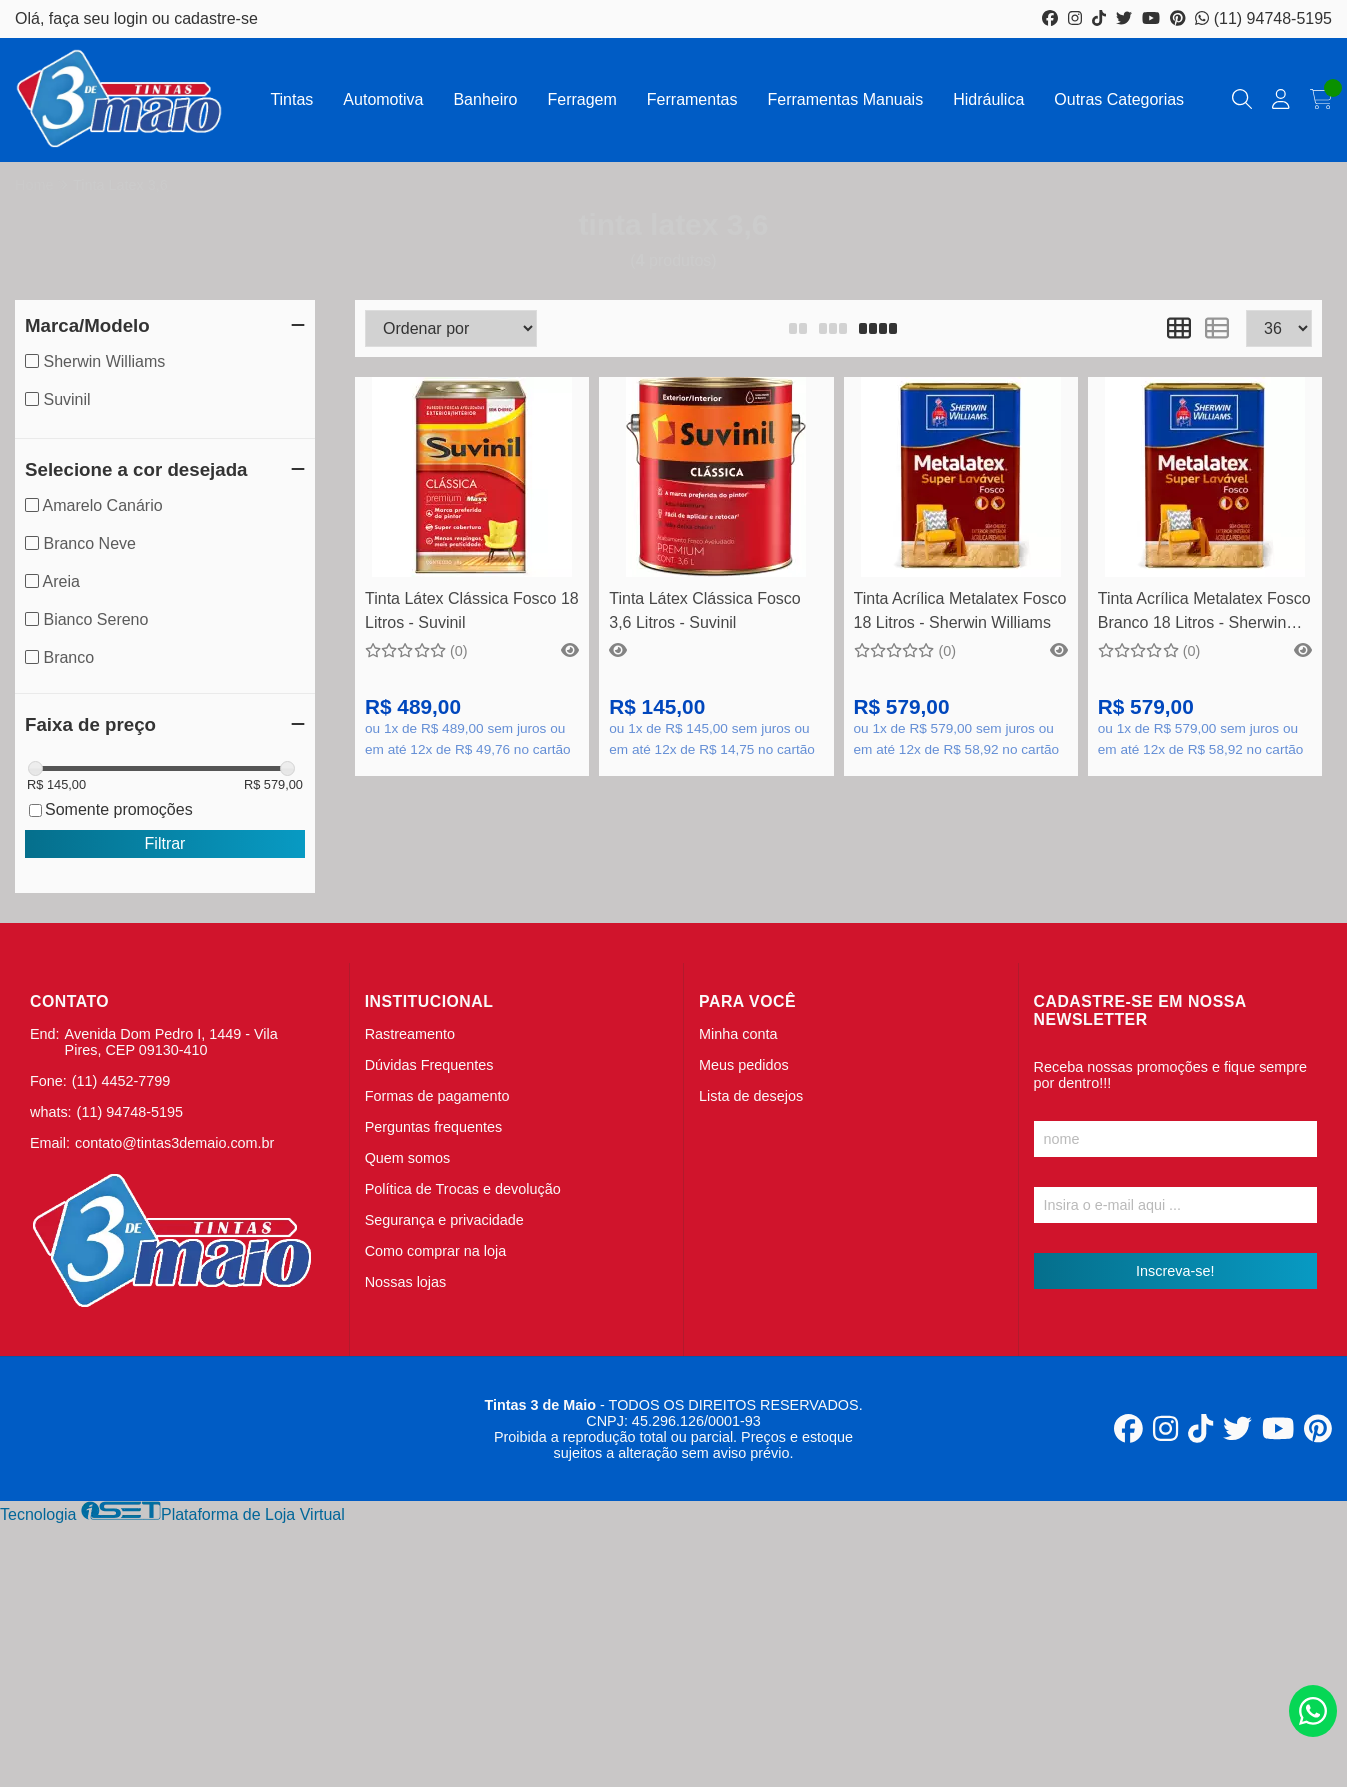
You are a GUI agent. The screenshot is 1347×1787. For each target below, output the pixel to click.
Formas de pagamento (437, 1096)
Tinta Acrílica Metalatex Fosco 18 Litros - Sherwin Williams (960, 610)
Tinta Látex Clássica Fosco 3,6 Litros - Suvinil (704, 610)
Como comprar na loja (436, 1251)
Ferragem (581, 99)
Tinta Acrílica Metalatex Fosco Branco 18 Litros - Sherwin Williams (1204, 613)
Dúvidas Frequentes (429, 1065)
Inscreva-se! (1175, 1271)
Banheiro (485, 99)
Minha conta (738, 1034)
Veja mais (472, 546)
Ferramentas (692, 99)
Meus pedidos (744, 1065)
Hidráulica (988, 99)
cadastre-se (216, 18)
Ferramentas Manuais (846, 99)
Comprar (716, 546)
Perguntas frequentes (434, 1127)
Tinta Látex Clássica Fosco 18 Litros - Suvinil (472, 610)
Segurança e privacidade (444, 1220)
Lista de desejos (751, 1096)
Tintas (291, 99)
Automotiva (383, 99)
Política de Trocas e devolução (463, 1189)
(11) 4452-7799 (121, 1081)
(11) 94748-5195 (1263, 18)
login (133, 18)
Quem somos (408, 1158)
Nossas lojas (406, 1282)
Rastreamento (410, 1034)
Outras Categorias (1119, 99)
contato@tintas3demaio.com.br (174, 1143)
